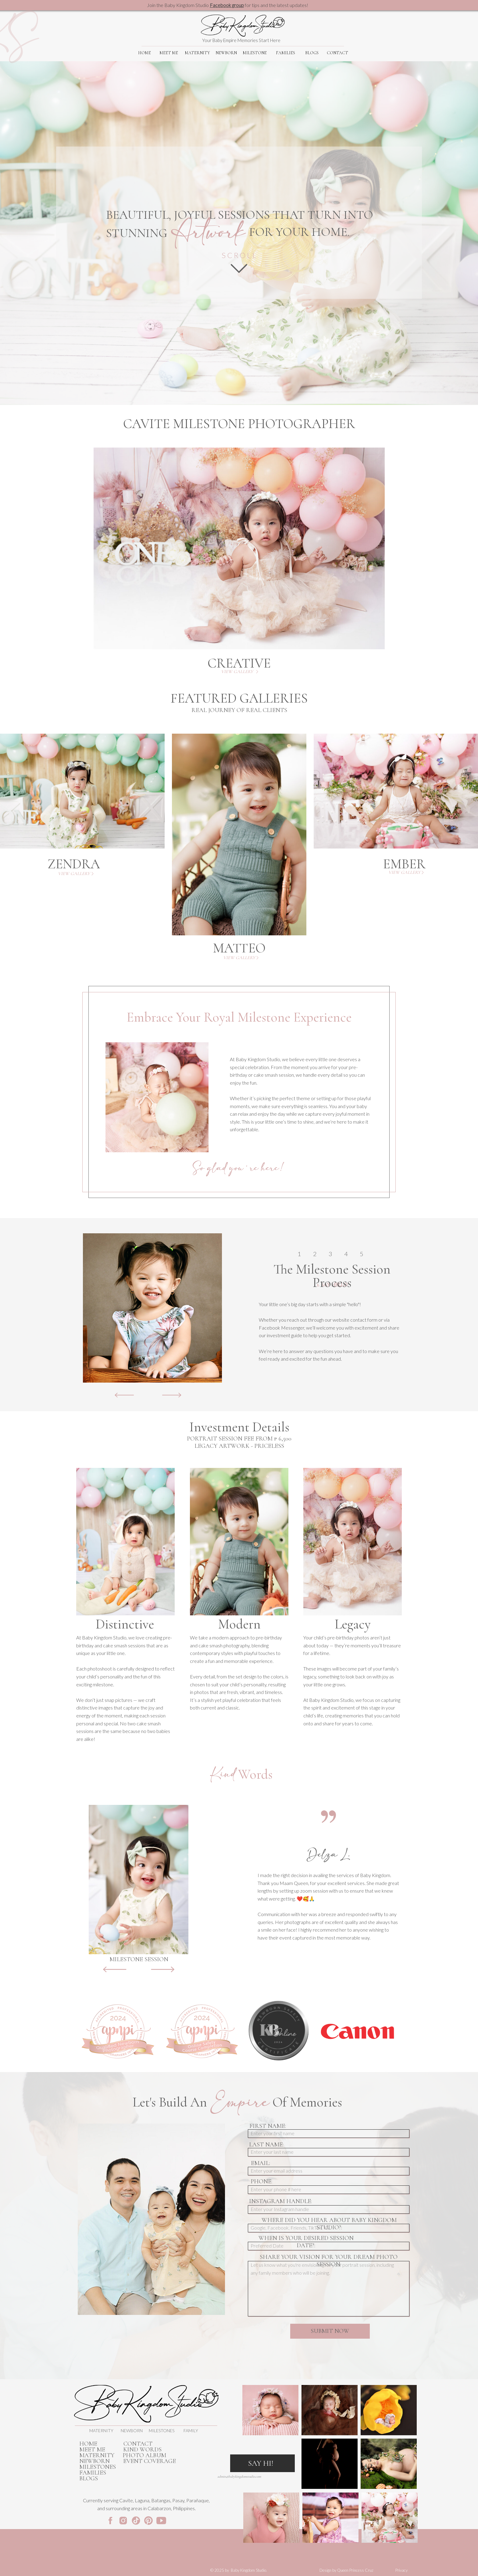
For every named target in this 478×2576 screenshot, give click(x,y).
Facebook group (227, 5)
